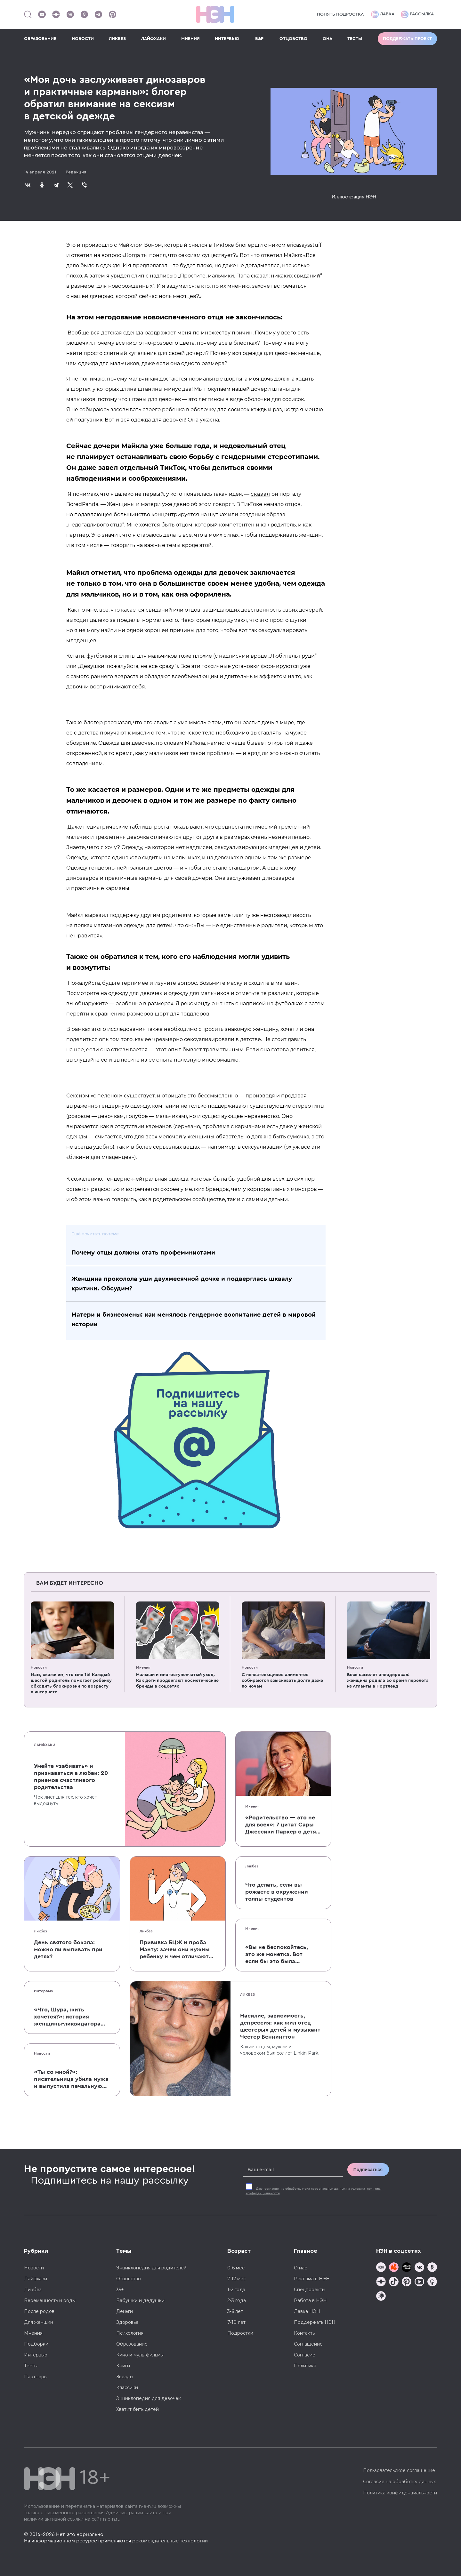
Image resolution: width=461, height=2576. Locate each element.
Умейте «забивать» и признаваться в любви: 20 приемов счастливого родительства (71, 1776)
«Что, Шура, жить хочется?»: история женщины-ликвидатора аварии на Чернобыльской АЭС (71, 2017)
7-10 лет (236, 2322)
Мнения (143, 1667)
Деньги (124, 2311)
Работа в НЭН (310, 2300)
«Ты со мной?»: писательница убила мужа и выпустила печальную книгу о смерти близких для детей (71, 2079)
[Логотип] (215, 14)
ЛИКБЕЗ (117, 38)
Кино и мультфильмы (140, 2355)
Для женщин (38, 2322)
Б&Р (259, 38)
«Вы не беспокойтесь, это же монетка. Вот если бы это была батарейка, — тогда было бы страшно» (276, 1954)
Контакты (305, 2333)
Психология (129, 2333)
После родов (39, 2311)
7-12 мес (236, 2279)
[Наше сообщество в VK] (70, 14)
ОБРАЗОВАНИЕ (40, 38)
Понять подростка (340, 14)
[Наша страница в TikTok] (394, 2282)
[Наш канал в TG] (381, 2268)
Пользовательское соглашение (399, 2470)
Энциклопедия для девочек (148, 2398)
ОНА (327, 38)
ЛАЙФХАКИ (153, 38)
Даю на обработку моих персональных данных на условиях (314, 2191)
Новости (39, 1667)
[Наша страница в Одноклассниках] (84, 14)
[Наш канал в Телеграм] (98, 14)
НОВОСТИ (83, 38)
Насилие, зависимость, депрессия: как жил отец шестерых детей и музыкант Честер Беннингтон (280, 2026)
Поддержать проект (407, 38)
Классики (127, 2387)
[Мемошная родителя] (406, 2268)
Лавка (382, 14)
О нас (300, 2268)
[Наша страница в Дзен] (56, 14)
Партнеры (35, 2376)
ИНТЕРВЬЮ (227, 38)
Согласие (304, 2355)
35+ (120, 2289)
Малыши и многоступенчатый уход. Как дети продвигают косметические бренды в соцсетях (177, 1681)
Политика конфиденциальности (400, 2493)
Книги (123, 2366)
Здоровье (127, 2322)
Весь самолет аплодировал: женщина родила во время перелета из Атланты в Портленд (388, 1681)
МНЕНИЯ (190, 38)
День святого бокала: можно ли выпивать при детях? (68, 1949)
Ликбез (40, 1931)
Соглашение (308, 2344)
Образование (132, 2344)
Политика (305, 2366)
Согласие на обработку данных (399, 2481)
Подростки (240, 2333)
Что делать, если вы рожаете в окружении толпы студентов (276, 1892)
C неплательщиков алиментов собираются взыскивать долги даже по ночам (282, 1681)
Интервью (43, 1991)
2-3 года (236, 2300)
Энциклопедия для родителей (151, 2268)
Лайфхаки (44, 1745)
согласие (271, 2188)
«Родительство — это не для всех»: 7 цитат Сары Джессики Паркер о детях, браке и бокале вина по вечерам (283, 1825)
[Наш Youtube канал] (42, 14)
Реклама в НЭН (312, 2279)
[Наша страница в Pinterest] (112, 14)
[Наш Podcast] (432, 2282)
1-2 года (236, 2289)
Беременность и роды (50, 2300)
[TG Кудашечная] (394, 2268)
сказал (260, 494)
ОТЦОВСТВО (293, 38)
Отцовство (128, 2279)
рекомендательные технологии (170, 2540)
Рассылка (417, 14)
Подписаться (368, 2169)
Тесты (30, 2366)
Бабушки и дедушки (140, 2300)
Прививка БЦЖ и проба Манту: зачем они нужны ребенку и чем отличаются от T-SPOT (177, 1949)
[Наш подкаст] (381, 2296)
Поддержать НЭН (315, 2322)
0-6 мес (236, 2268)
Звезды (124, 2376)
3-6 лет (235, 2311)
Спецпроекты (309, 2289)
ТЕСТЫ (354, 38)
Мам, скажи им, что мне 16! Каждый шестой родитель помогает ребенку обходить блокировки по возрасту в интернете (71, 1683)
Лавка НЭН (307, 2311)
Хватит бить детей (137, 2409)
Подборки (36, 2344)
